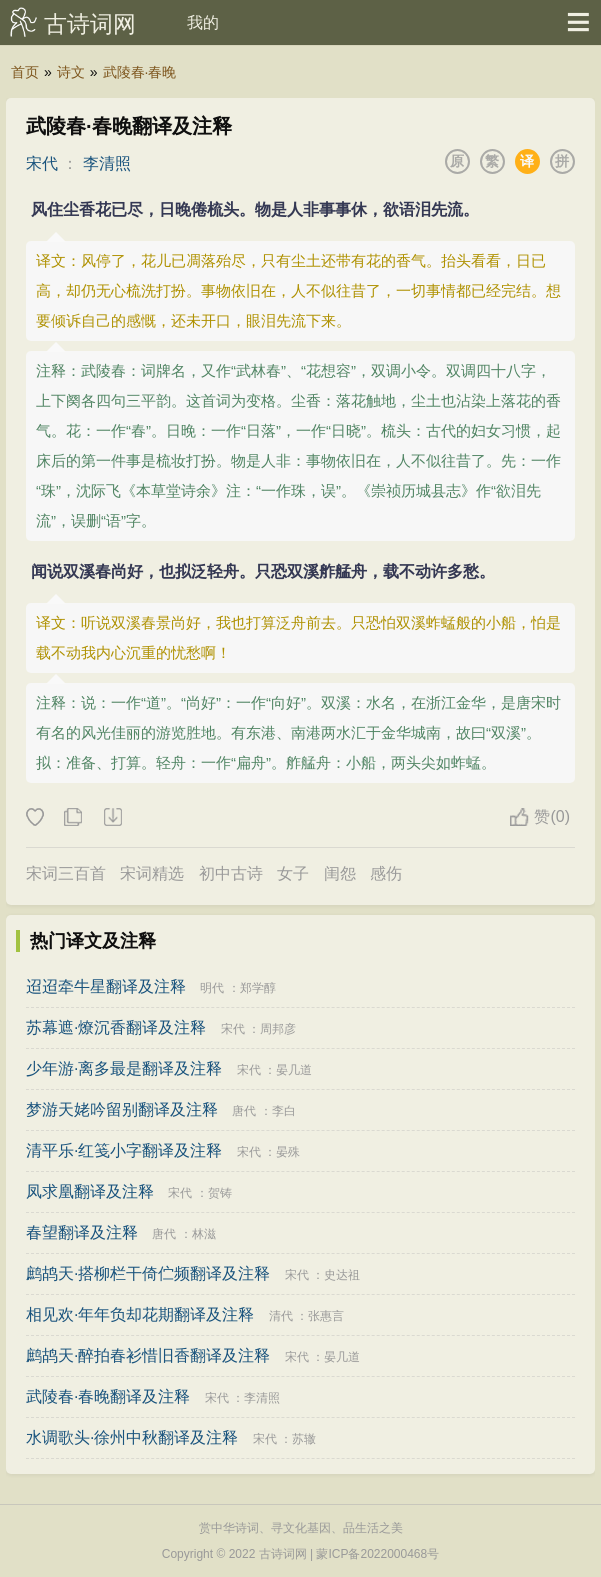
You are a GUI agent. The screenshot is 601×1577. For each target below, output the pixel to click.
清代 (281, 1316)
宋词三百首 (66, 873)
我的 (203, 22)
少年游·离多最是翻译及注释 (124, 1068)
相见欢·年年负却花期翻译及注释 (140, 1314)
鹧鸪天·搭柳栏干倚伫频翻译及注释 (148, 1273)
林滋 (204, 1234)
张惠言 (326, 1316)
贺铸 (220, 1193)
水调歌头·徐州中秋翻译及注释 (132, 1437)
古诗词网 (90, 24)
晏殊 (288, 1152)
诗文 (71, 72)
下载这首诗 (112, 818)
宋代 (42, 163)
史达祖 (342, 1275)
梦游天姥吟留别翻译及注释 (122, 1109)
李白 (284, 1111)
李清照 (107, 163)
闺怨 (340, 873)
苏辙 (304, 1439)
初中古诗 (231, 873)
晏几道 (294, 1070)
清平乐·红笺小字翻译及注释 (124, 1150)
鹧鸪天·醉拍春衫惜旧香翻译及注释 (148, 1355)
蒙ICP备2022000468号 (377, 1554)
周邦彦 (278, 1029)
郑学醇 (258, 988)
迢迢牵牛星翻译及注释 (106, 986)
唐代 (244, 1111)
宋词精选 (152, 873)
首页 (25, 72)
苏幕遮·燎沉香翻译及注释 (116, 1027)
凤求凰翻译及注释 (90, 1191)
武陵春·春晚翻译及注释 (108, 1396)
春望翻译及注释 (82, 1232)
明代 (212, 988)
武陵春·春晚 (140, 72)
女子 (293, 873)
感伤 (386, 873)
